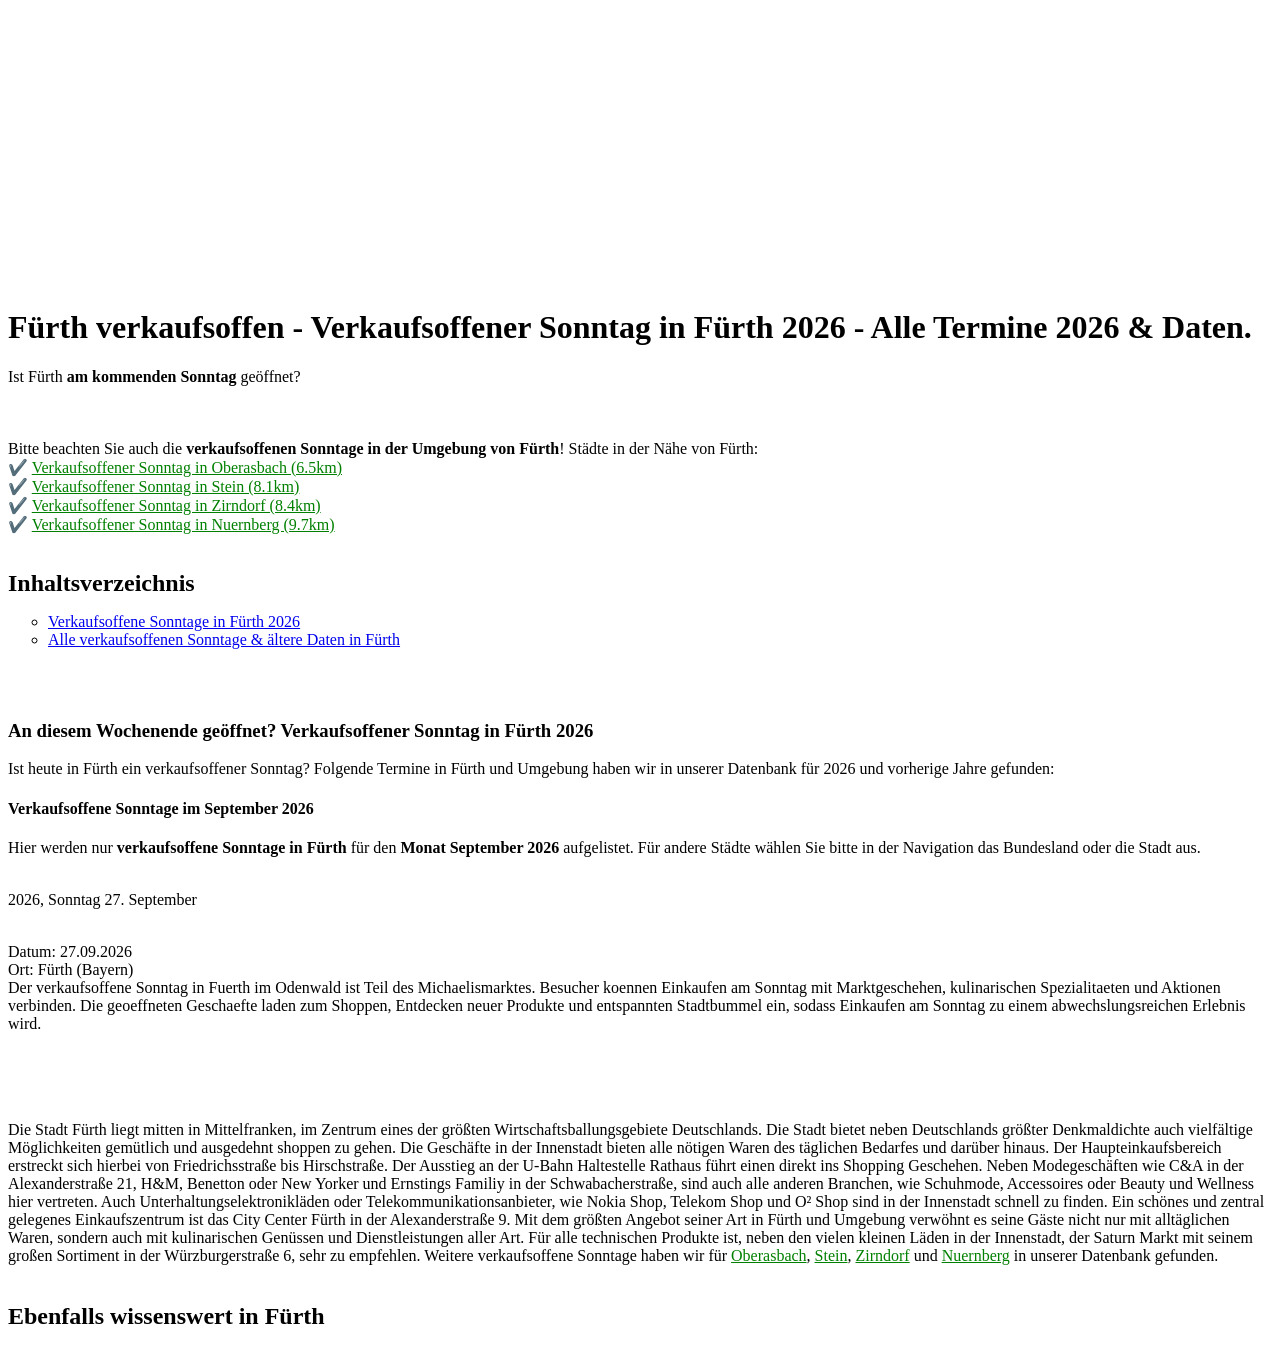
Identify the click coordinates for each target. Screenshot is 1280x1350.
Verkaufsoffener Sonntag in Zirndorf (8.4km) (176, 505)
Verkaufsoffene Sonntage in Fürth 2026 (174, 621)
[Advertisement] (608, 148)
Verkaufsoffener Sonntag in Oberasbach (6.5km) (187, 467)
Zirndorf (882, 1255)
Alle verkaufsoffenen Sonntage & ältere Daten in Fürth (224, 639)
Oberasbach (769, 1255)
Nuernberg (976, 1255)
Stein (831, 1255)
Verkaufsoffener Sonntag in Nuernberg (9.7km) (183, 524)
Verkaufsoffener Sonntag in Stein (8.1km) (166, 486)
